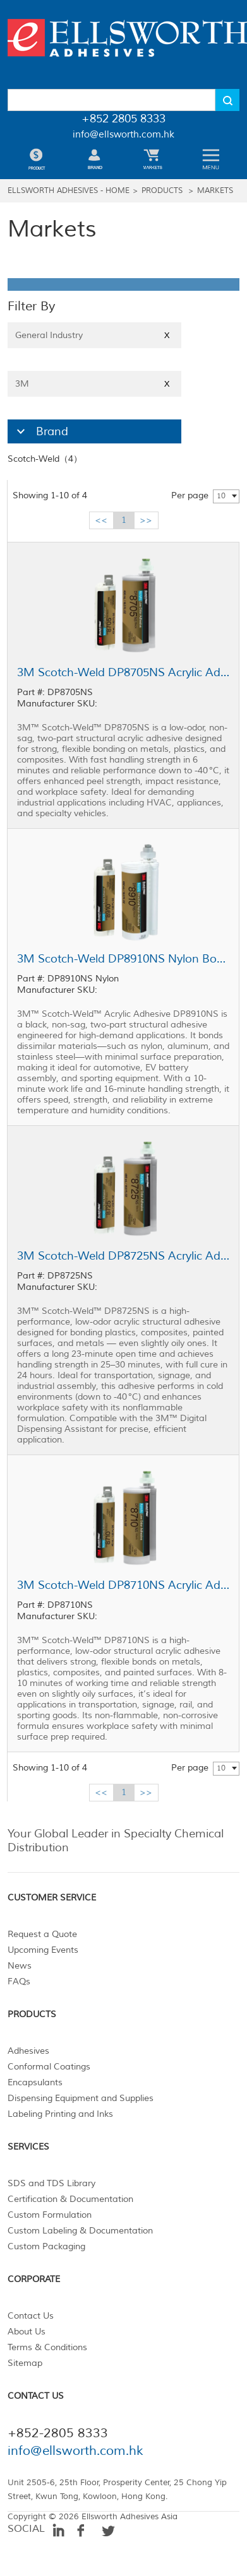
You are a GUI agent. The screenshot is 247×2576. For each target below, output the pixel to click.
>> (146, 520)
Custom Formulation (50, 2215)
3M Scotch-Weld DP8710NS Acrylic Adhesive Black (123, 1585)
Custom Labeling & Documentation (80, 2230)
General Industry (94, 335)
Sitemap (25, 2363)
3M (94, 383)
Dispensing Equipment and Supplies (81, 2098)
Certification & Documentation (70, 2199)
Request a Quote (42, 1934)
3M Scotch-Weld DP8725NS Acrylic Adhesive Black (123, 1256)
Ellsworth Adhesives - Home (69, 191)
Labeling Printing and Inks (60, 2114)
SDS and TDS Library (51, 2183)
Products (162, 191)
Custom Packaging (46, 2246)
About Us (26, 2331)
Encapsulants (35, 2082)
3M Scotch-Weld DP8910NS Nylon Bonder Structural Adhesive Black (123, 959)
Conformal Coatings (49, 2066)
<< (101, 520)
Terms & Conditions (47, 2347)
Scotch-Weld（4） (45, 459)
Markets (215, 191)
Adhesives (28, 2051)
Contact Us (31, 2315)
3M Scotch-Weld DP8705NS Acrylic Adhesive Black (123, 672)
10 (221, 496)
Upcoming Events (43, 1950)
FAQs (19, 1981)
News (20, 1965)
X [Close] (167, 335)
